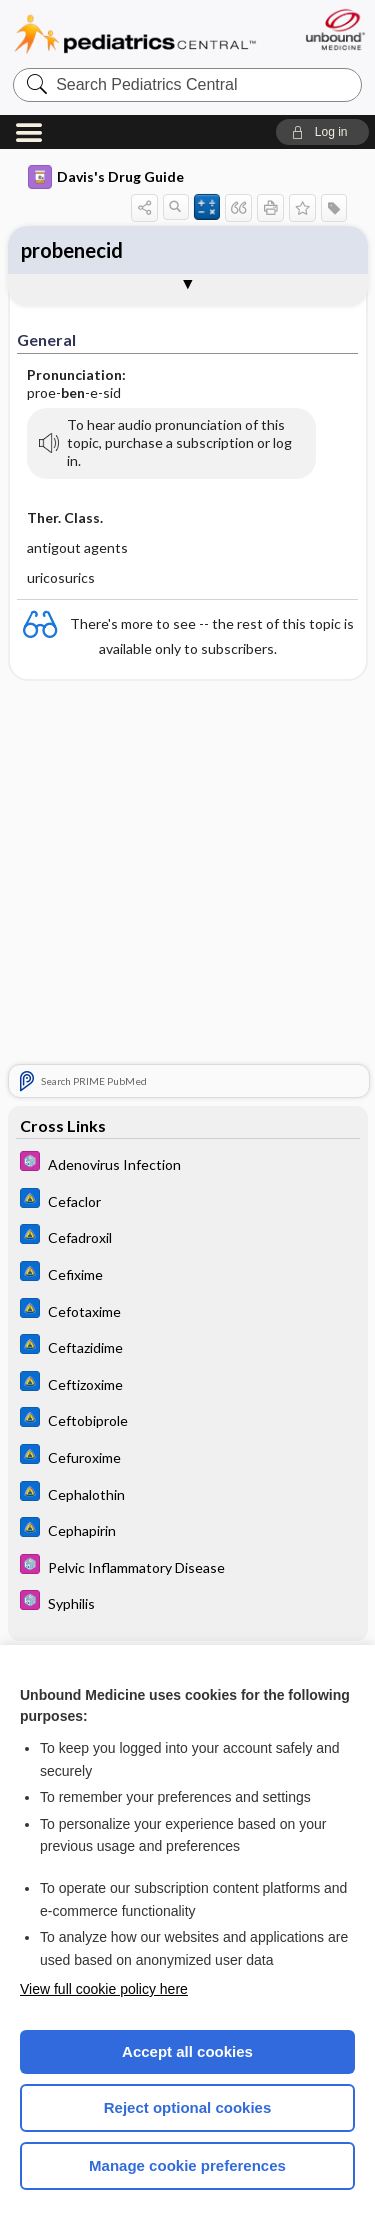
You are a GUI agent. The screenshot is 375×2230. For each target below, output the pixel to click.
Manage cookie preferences (187, 2165)
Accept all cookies (187, 2051)
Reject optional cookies (188, 2107)
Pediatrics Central (135, 34)
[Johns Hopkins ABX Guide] (188, 1200)
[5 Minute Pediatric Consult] (188, 1163)
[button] (322, 132)
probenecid (72, 250)
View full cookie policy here (104, 1989)
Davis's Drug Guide (106, 177)
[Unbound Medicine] (334, 29)
